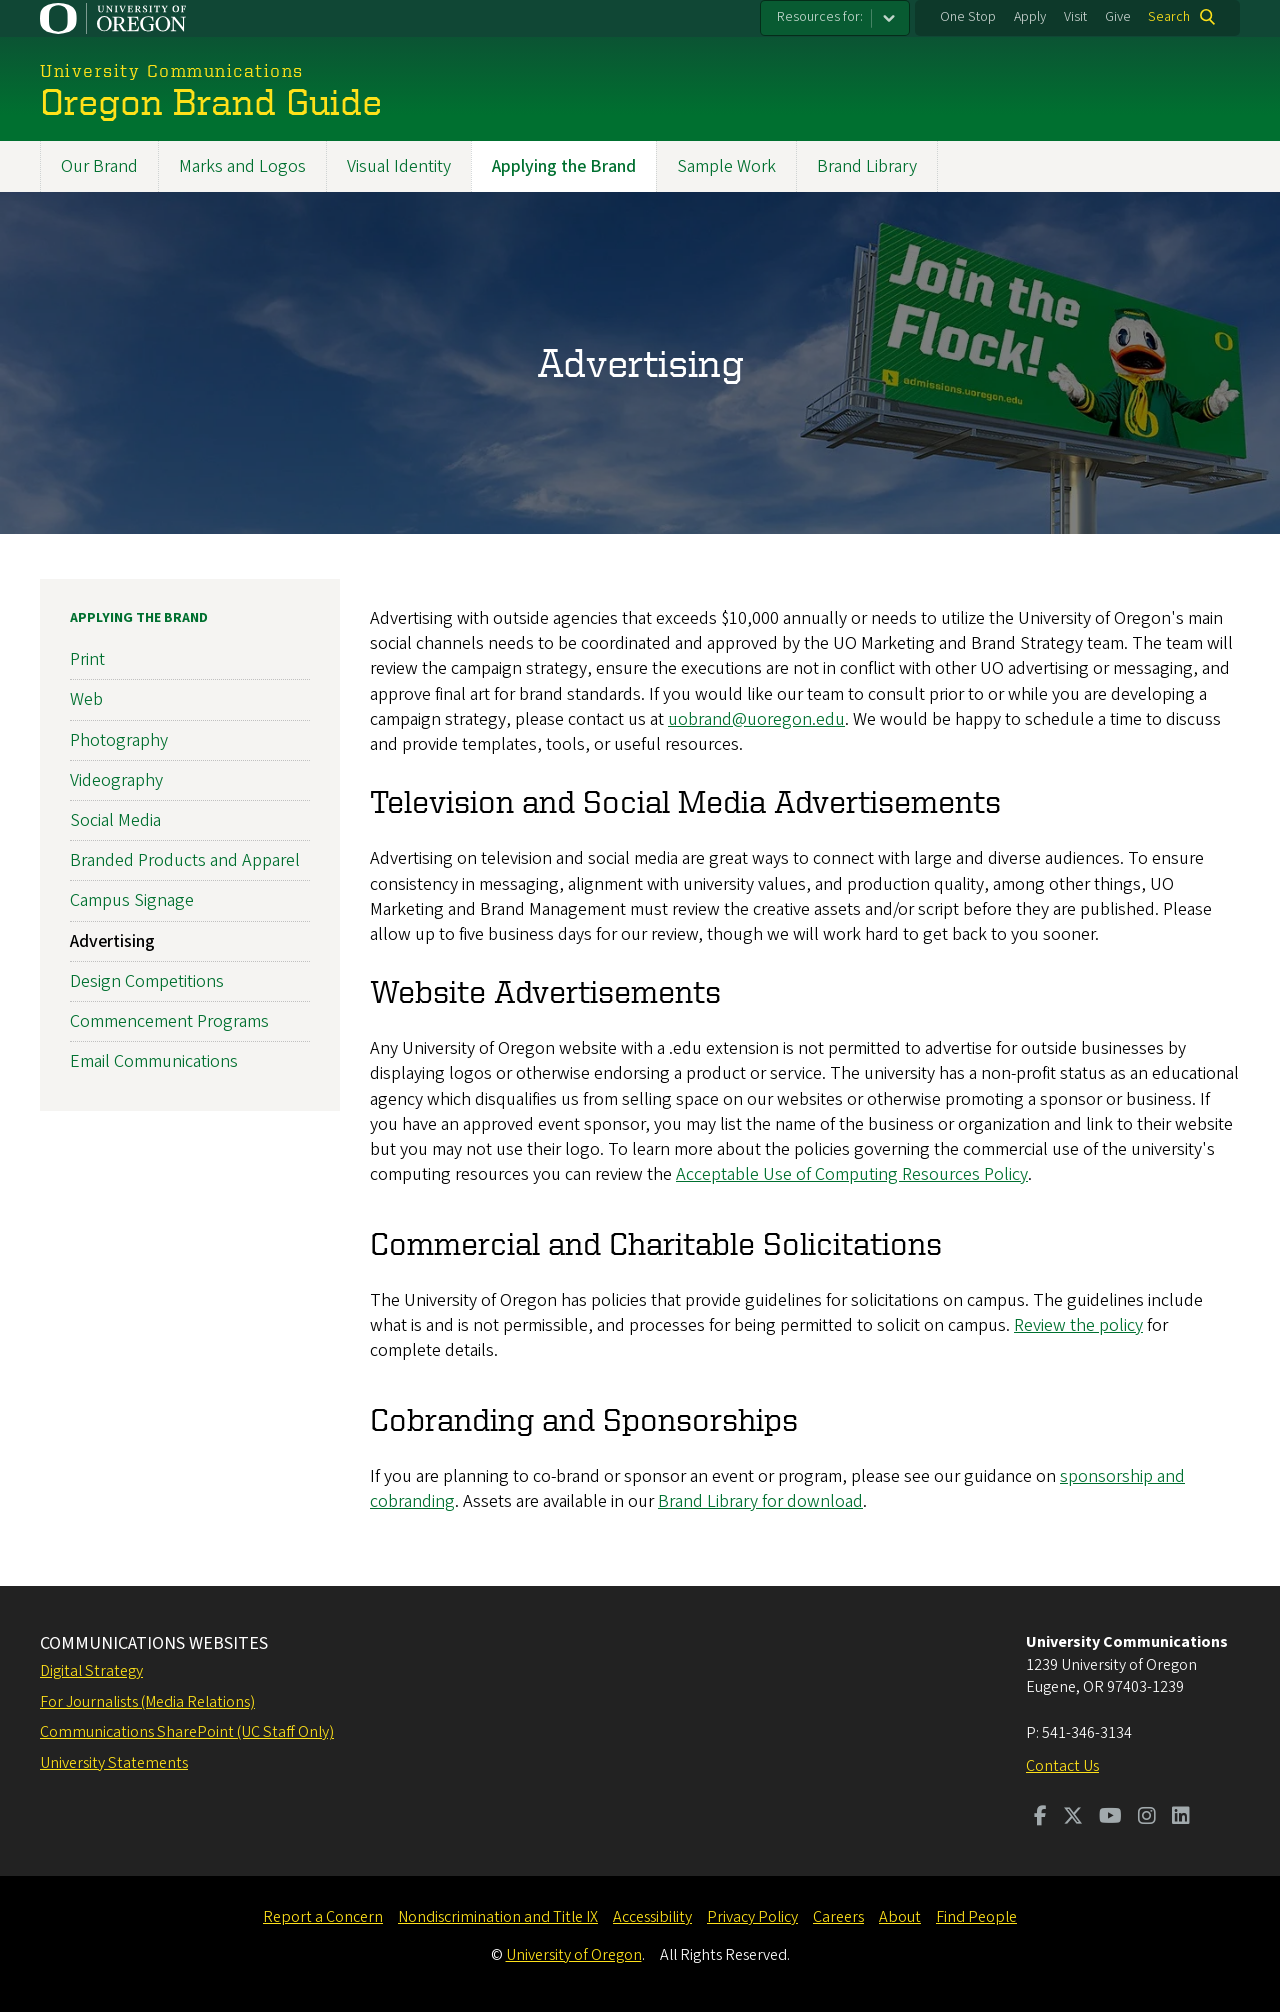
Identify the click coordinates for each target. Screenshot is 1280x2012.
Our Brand (99, 166)
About (900, 1917)
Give (1118, 17)
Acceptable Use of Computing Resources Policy (852, 1174)
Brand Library (867, 166)
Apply (1030, 17)
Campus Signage (132, 900)
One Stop (968, 17)
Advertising (112, 940)
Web (86, 699)
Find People (976, 1917)
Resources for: (820, 17)
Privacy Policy (752, 1917)
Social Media (115, 820)
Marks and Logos (242, 166)
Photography (119, 739)
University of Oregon (574, 1955)
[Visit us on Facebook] (1040, 1818)
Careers (838, 1917)
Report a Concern (323, 1917)
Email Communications (154, 1061)
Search (1169, 17)
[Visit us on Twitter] (1073, 1818)
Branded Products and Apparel (185, 860)
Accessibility (652, 1917)
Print (87, 659)
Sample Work (726, 166)
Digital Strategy (91, 1671)
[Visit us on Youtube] (1110, 1818)
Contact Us (1062, 1766)
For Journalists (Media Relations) (147, 1702)
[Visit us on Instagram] (1147, 1818)
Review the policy (1078, 1325)
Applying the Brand (564, 166)
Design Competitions (147, 981)
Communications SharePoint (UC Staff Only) (187, 1732)
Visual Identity (399, 166)
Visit (1075, 17)
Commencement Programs (169, 1021)
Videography (116, 780)
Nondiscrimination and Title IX (498, 1917)
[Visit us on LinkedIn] (1181, 1818)
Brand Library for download (760, 1501)
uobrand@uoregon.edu (756, 719)
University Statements (114, 1763)
